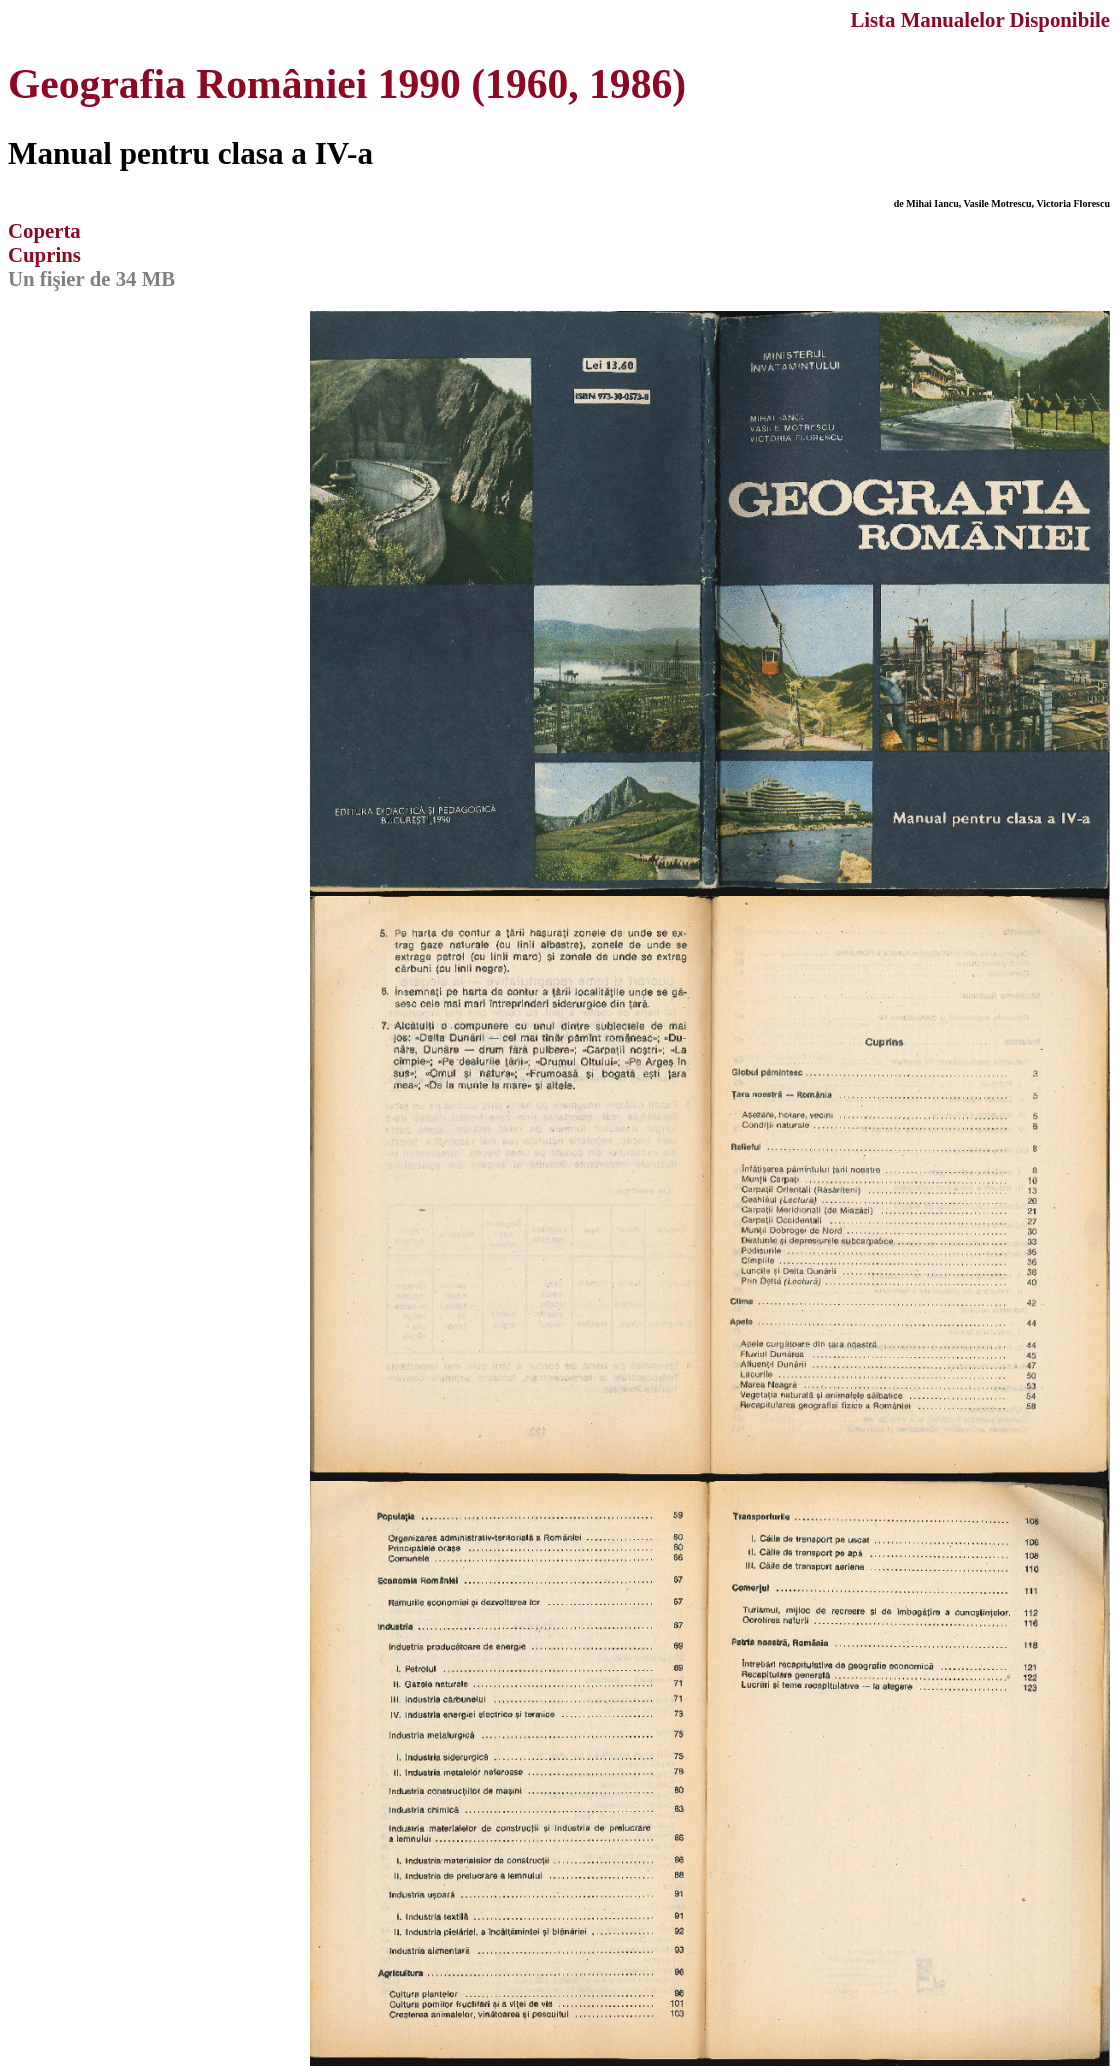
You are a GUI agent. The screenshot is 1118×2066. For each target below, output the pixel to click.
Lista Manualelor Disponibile (980, 19)
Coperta (44, 230)
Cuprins (44, 254)
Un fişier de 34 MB (91, 278)
